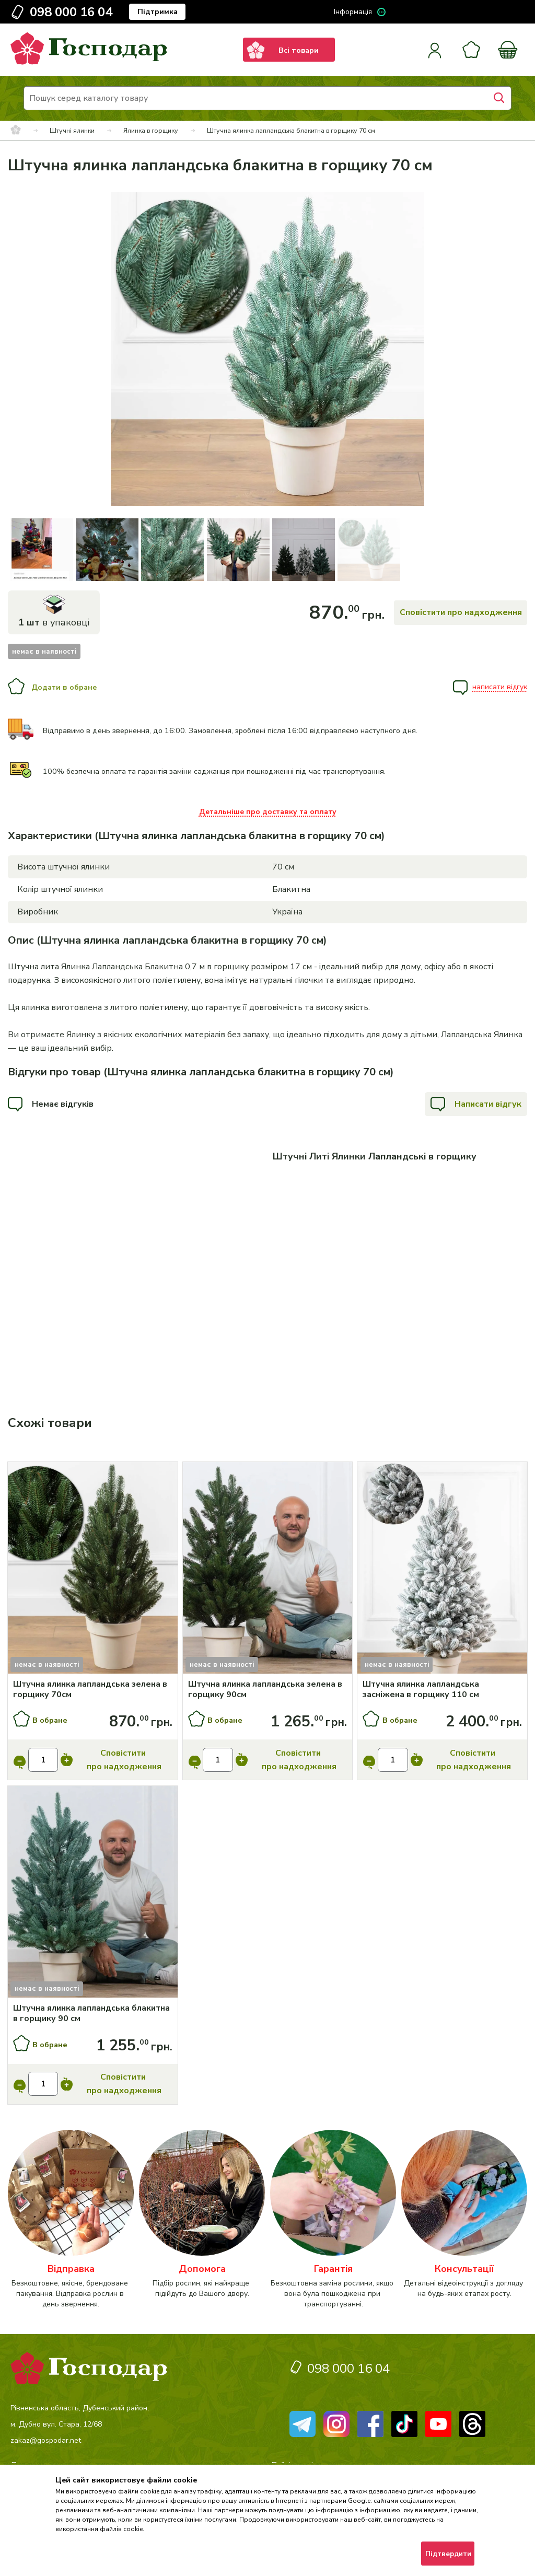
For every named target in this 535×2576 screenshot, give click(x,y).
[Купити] (93, 1569)
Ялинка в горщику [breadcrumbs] (150, 130)
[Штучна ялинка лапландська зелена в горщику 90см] (268, 1689)
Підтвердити (448, 2554)
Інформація (353, 12)
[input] (43, 1760)
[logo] (88, 62)
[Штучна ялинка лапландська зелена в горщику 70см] (93, 1689)
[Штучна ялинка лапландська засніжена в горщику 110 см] (442, 1689)
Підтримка (157, 12)
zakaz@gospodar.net (45, 2440)
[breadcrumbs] (15, 130)
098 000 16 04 (71, 12)
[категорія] (71, 2220)
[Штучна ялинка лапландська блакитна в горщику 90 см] (93, 2013)
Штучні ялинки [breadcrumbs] (72, 130)
